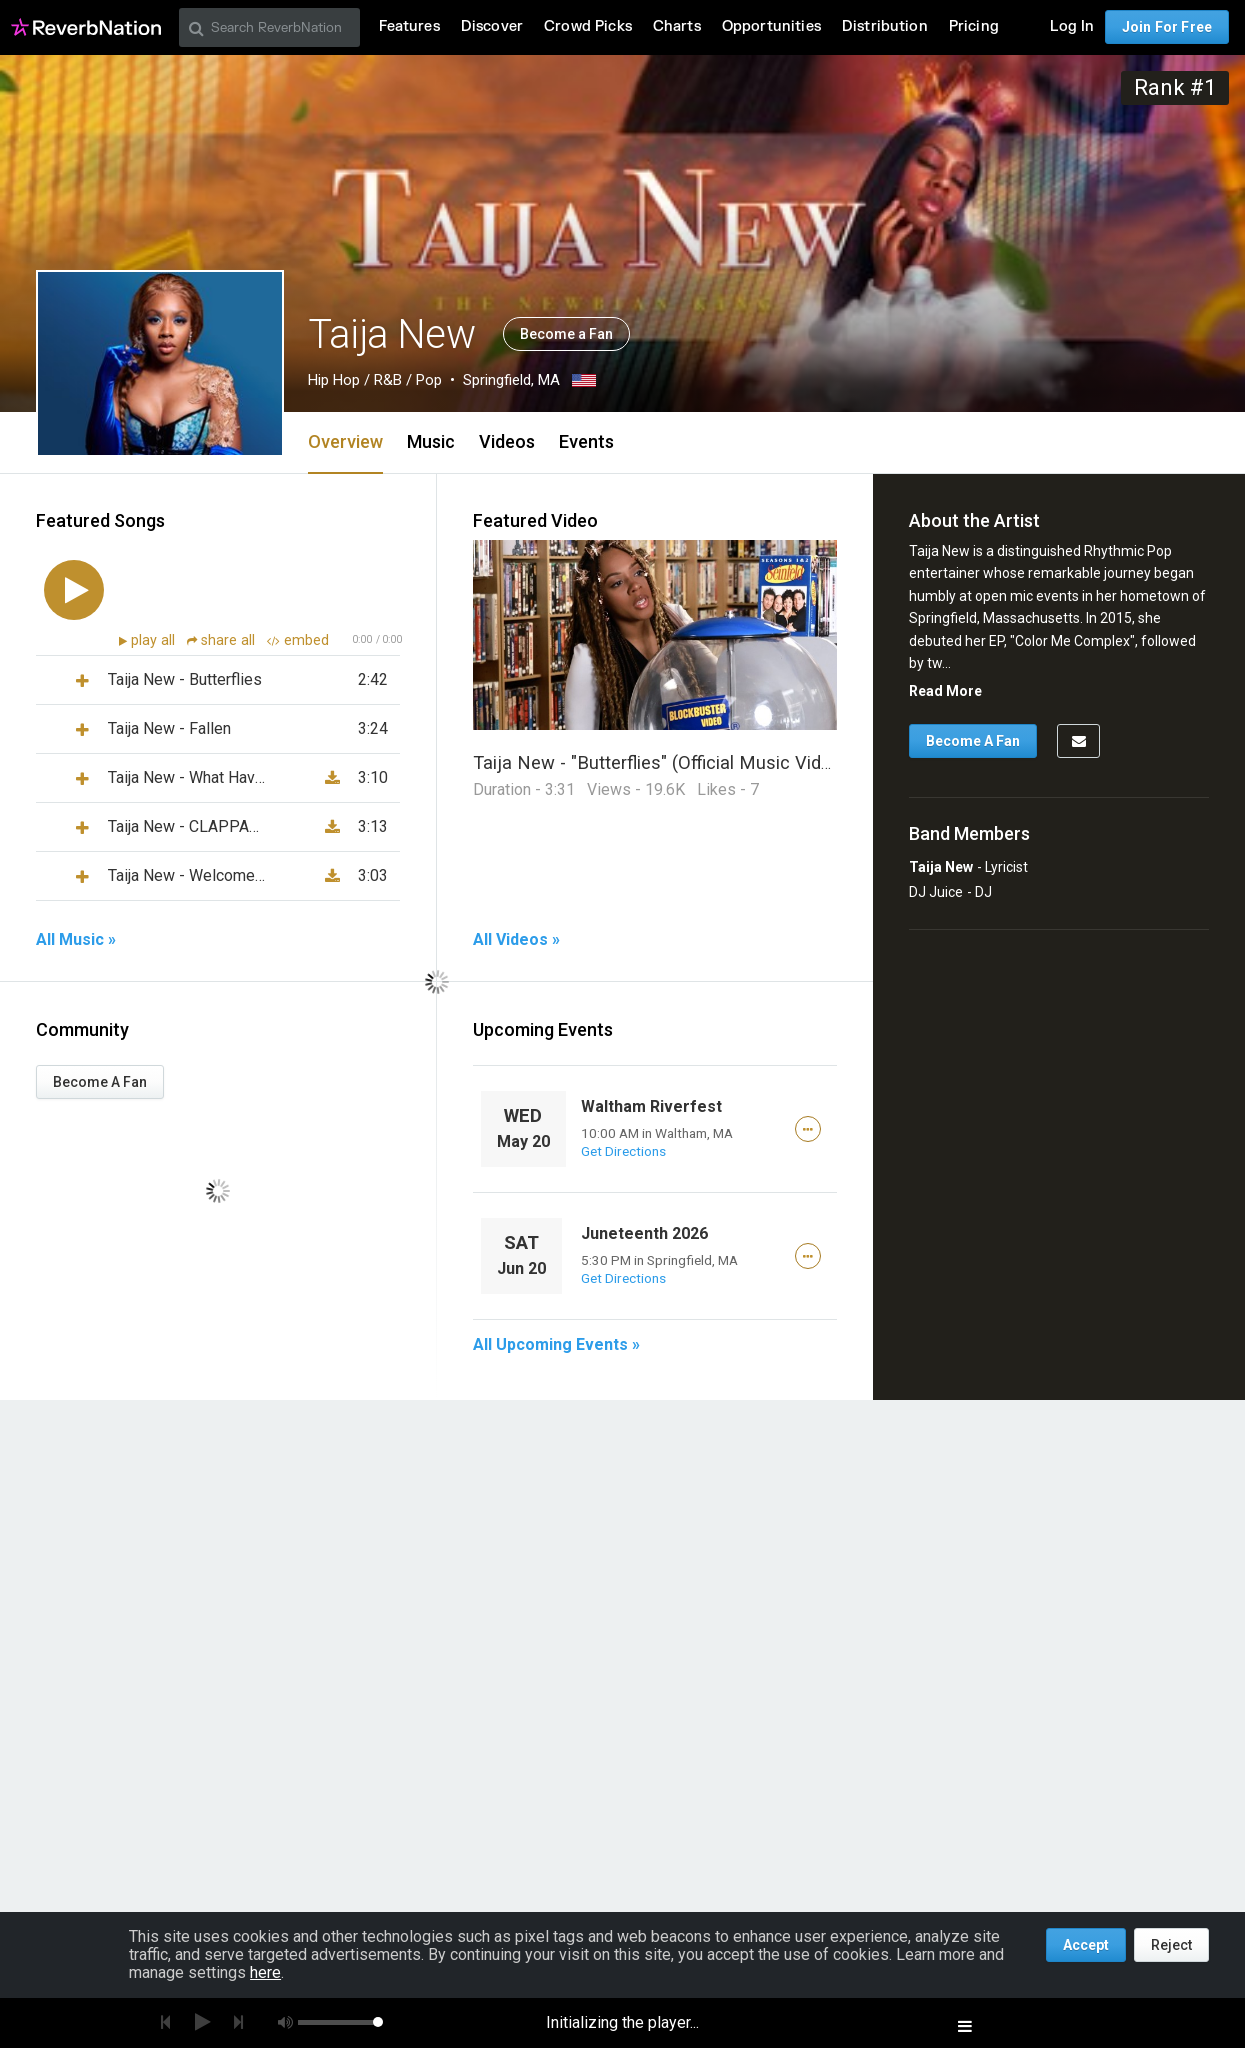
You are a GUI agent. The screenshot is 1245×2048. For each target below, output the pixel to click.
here (265, 1972)
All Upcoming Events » (556, 1345)
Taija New (941, 867)
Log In (1072, 26)
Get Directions (623, 1151)
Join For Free (1167, 27)
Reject (1171, 1945)
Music (431, 441)
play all (155, 640)
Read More (945, 691)
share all (223, 640)
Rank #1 (1175, 87)
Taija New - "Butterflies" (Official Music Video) (660, 762)
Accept (1086, 1945)
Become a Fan (566, 334)
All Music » (76, 940)
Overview (345, 441)
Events (586, 441)
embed (298, 640)
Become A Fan (100, 1082)
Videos (507, 441)
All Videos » (516, 940)
